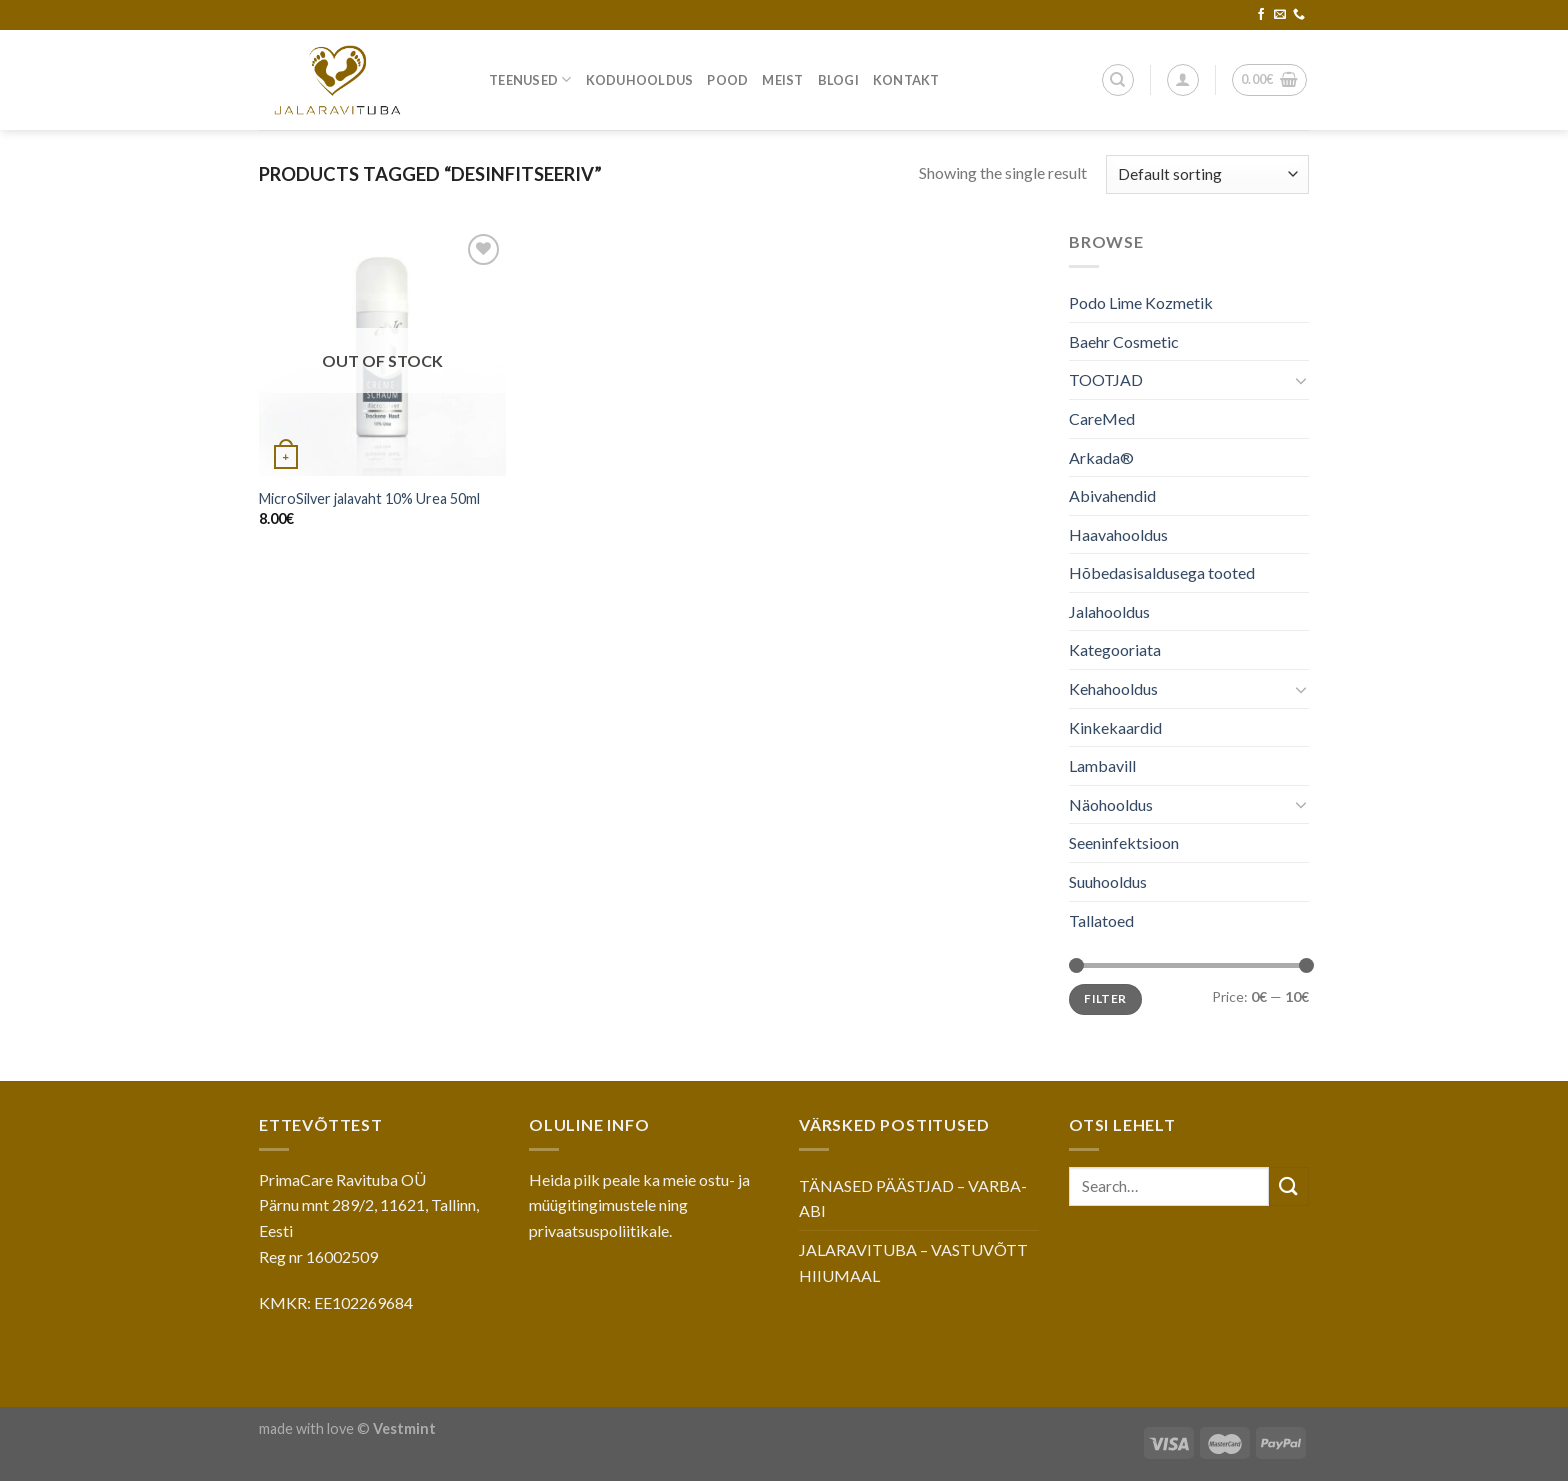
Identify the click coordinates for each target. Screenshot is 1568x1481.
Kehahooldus (1113, 688)
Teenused (530, 79)
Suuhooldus (1108, 881)
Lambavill (1102, 765)
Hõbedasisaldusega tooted (1162, 572)
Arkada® (1101, 456)
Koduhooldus (640, 80)
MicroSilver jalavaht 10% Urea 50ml (369, 498)
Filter (1105, 998)
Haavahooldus (1118, 534)
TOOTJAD (1106, 379)
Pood (727, 80)
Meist (782, 80)
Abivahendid (1112, 495)
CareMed (1102, 418)
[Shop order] (1207, 174)
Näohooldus (1111, 804)
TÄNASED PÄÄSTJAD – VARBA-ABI (913, 1198)
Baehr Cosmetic (1124, 341)
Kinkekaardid (1115, 727)
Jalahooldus (1109, 611)
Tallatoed (1101, 920)
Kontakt (906, 80)
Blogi (838, 80)
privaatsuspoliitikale (599, 1230)
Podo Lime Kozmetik (1141, 302)
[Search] (1118, 80)
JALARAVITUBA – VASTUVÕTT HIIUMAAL (913, 1262)
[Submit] (1289, 1186)
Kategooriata (1115, 649)
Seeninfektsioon (1124, 842)
